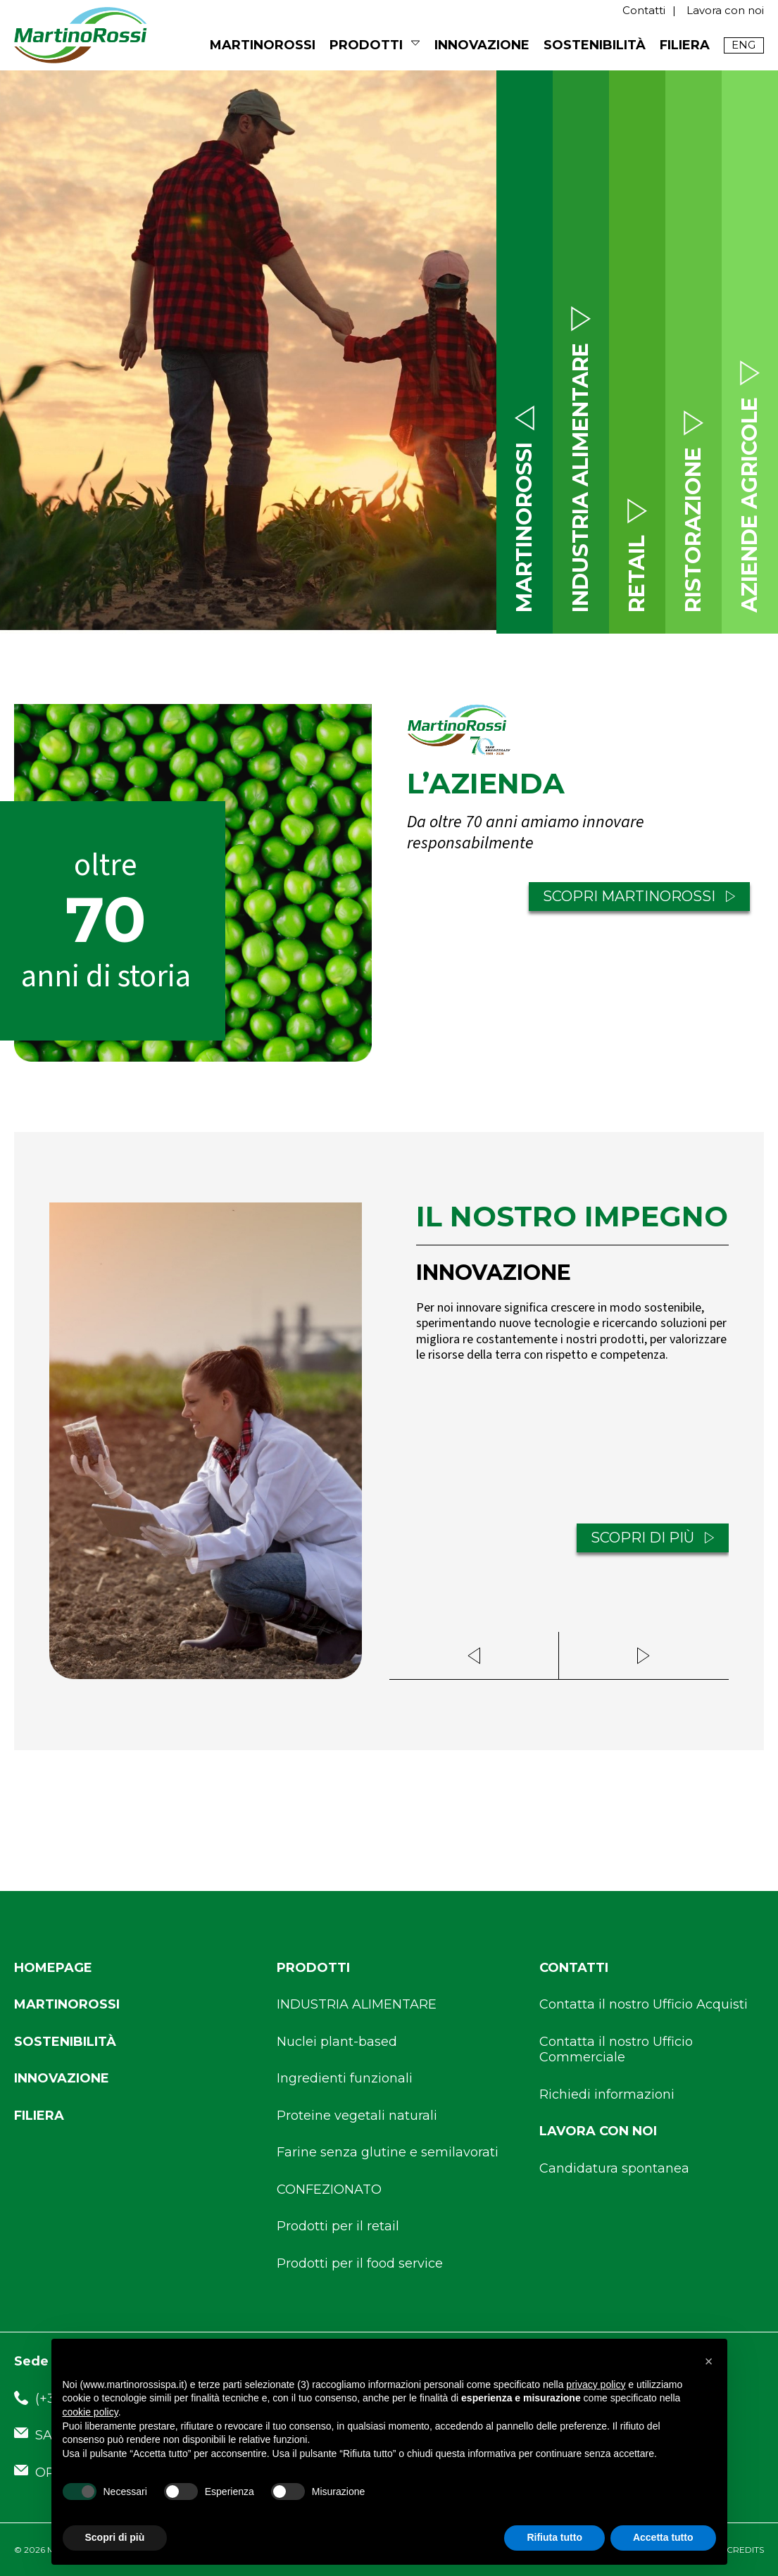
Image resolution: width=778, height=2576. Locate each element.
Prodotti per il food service (360, 2263)
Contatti (643, 10)
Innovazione (481, 45)
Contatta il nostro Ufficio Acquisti (643, 2004)
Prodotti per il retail (338, 2226)
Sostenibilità (595, 45)
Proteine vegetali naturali (357, 2115)
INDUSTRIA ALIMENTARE (357, 2004)
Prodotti (366, 45)
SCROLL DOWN (248, 579)
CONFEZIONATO (329, 2189)
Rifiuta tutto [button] (554, 2537)
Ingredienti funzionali (345, 2078)
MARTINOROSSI (262, 45)
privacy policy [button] (595, 2384)
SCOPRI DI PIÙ (653, 1538)
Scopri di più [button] (115, 2537)
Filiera (685, 45)
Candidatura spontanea (614, 2168)
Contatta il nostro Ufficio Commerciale (616, 2050)
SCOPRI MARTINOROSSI (639, 896)
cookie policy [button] (90, 2412)
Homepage (53, 1967)
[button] (709, 2361)
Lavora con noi (725, 10)
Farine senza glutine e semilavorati (387, 2152)
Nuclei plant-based (337, 2041)
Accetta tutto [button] (663, 2537)
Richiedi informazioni (607, 2094)
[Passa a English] (744, 45)
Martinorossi (67, 2004)
